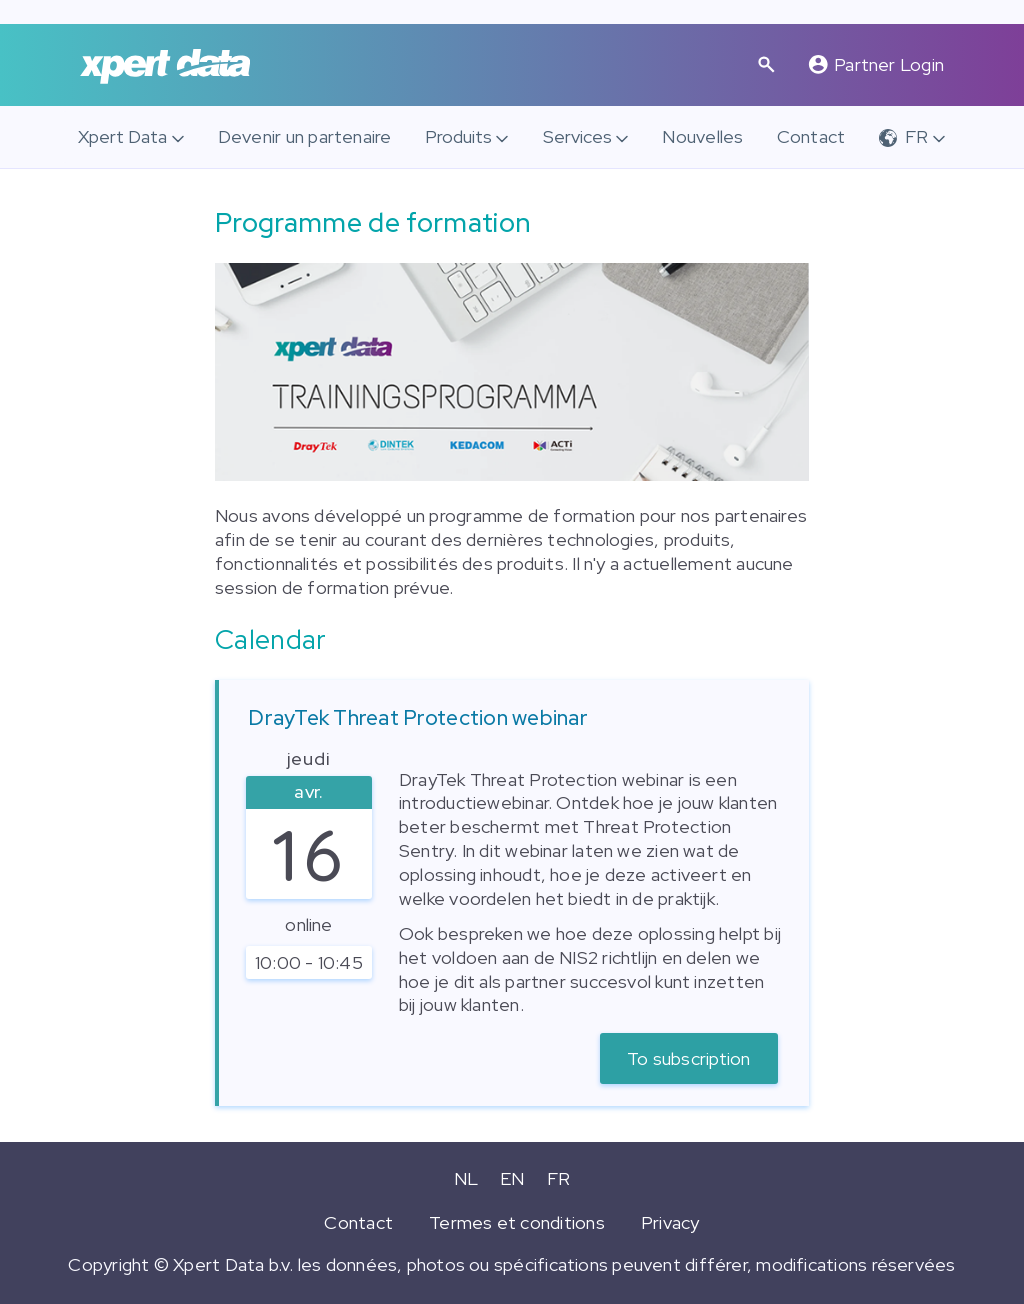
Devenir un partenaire (305, 136)
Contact (811, 136)
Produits (458, 136)
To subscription (688, 1058)
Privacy (670, 1222)
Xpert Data (122, 136)
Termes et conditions (517, 1222)
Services (577, 136)
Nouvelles (702, 136)
